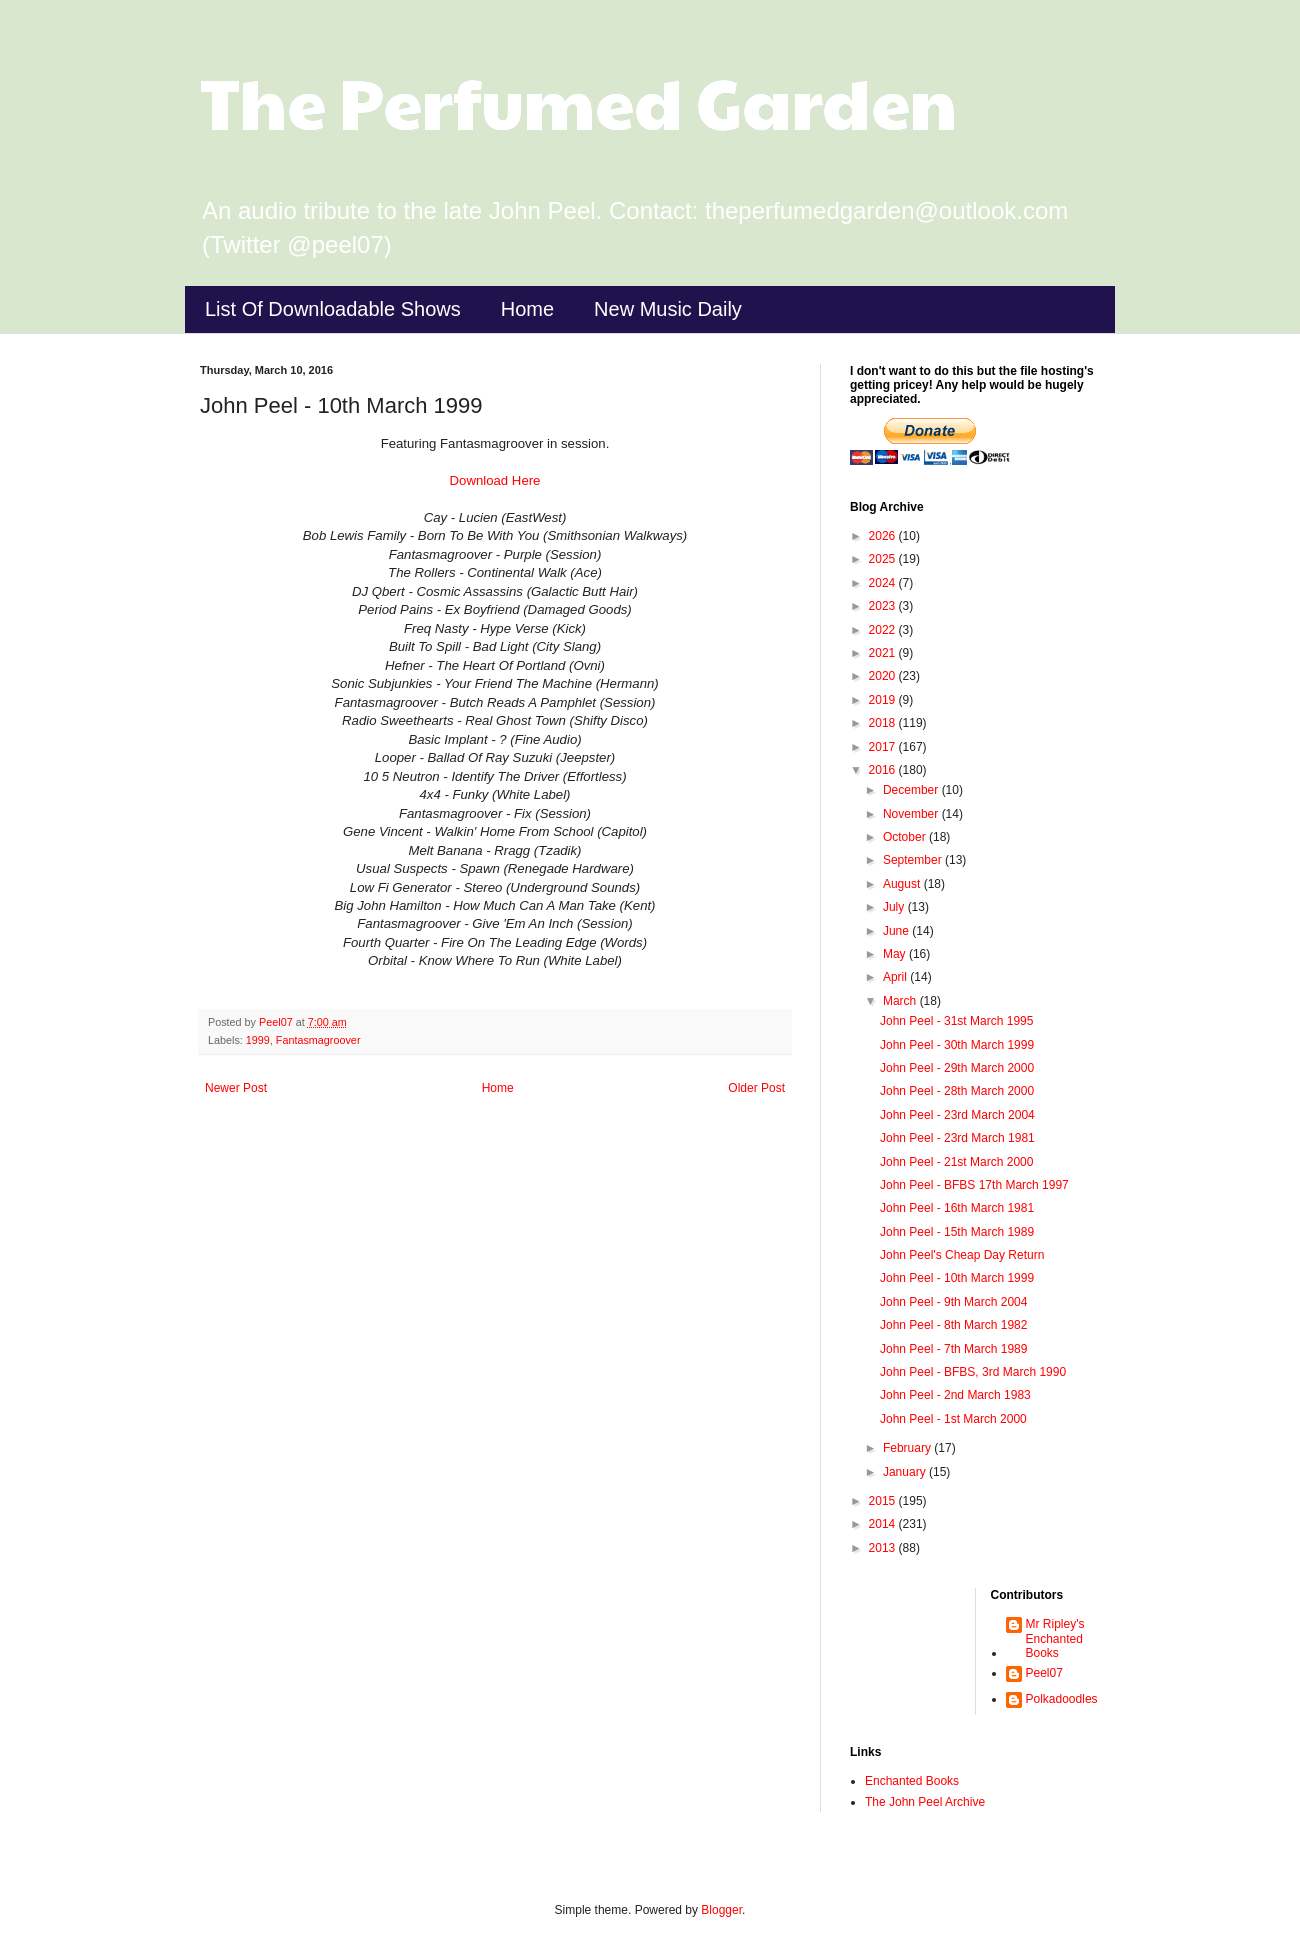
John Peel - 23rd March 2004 (957, 1115)
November (912, 814)
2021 (884, 653)
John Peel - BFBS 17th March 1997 (974, 1185)
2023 (884, 606)
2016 (884, 770)
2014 (884, 1524)
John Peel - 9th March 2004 (953, 1302)
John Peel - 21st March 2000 (956, 1162)
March (901, 1001)
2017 (884, 747)
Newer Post (236, 1088)
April (896, 977)
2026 (884, 536)
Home (527, 309)
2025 (884, 559)
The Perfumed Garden (578, 101)
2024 (884, 583)
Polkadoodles (1062, 1699)
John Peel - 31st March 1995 (956, 1021)
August (903, 884)
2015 (884, 1501)
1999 (258, 1040)
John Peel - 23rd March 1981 (957, 1138)
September (914, 860)
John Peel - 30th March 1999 (957, 1045)
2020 (884, 676)
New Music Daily (668, 309)
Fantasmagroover (318, 1040)
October (906, 837)
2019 (884, 700)
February (908, 1448)
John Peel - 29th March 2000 (957, 1068)
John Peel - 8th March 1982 (953, 1325)
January (906, 1472)
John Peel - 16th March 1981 (957, 1208)
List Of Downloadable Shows (333, 309)
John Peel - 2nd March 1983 (955, 1395)
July (895, 907)
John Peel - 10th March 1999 (957, 1278)
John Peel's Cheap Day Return (962, 1255)
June (897, 931)
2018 (884, 723)
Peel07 (1044, 1673)
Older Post (756, 1088)
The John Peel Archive (925, 1802)
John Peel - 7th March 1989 (953, 1349)
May (896, 954)
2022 (884, 630)
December (912, 790)
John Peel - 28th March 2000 (957, 1091)
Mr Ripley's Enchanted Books (1055, 1638)
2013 (884, 1548)
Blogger (721, 1910)
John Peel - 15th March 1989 (957, 1232)
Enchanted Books (912, 1781)
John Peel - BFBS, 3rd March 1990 (973, 1372)
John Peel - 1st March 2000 (953, 1419)
